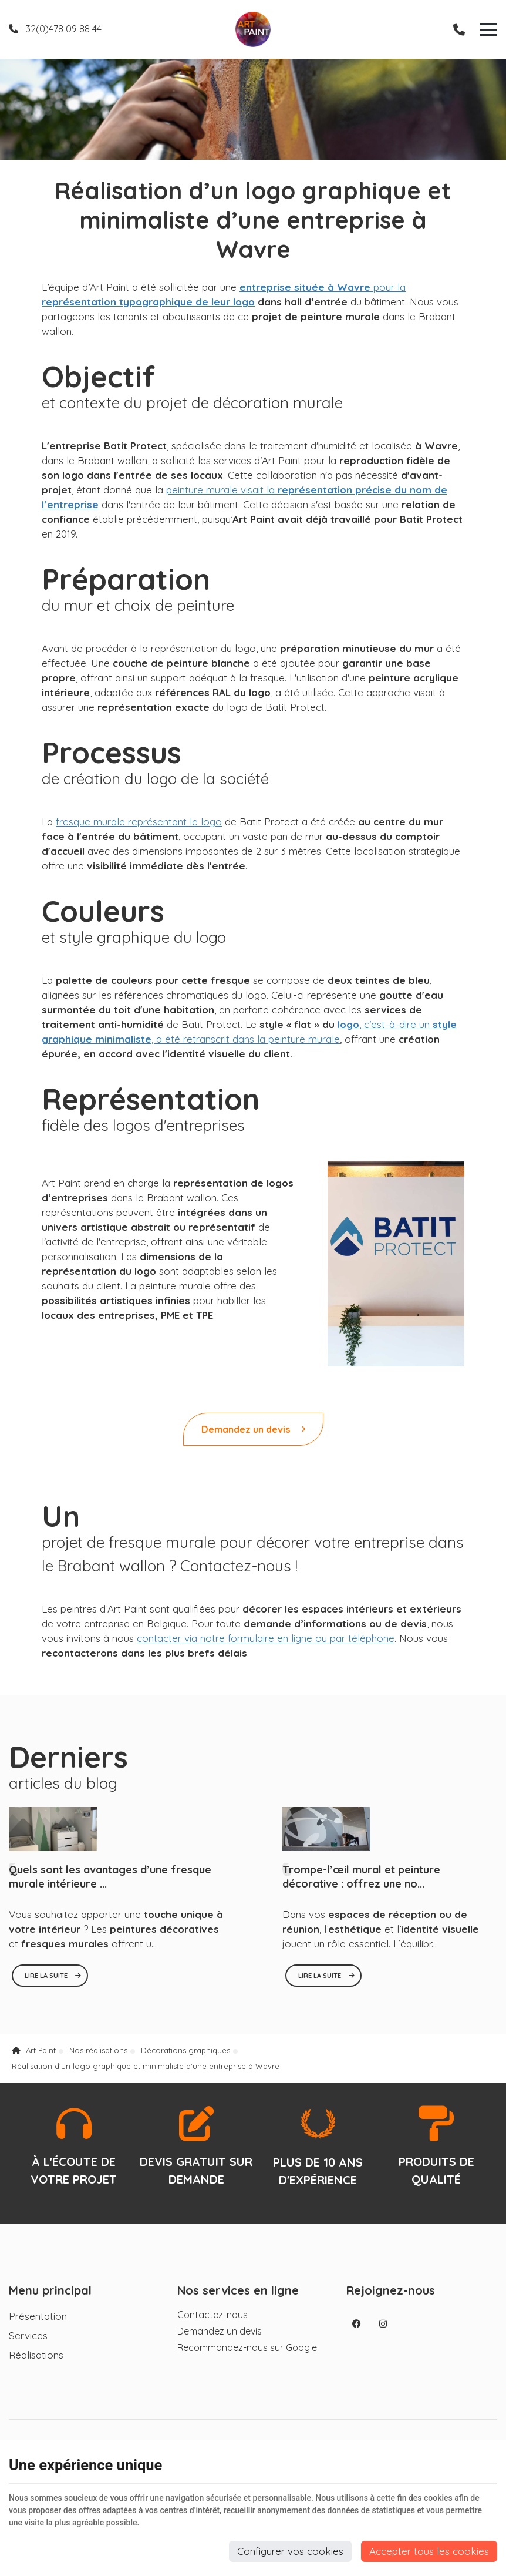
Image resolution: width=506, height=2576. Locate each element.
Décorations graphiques (185, 2050)
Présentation (38, 2316)
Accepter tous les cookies (429, 2551)
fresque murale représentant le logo (139, 821)
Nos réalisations (98, 2050)
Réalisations (36, 2355)
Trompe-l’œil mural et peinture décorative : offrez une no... (361, 1876)
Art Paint (34, 2050)
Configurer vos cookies (290, 2551)
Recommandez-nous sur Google (247, 2347)
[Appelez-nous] (459, 29)
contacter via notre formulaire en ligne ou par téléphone (265, 1638)
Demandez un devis (253, 1429)
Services (28, 2335)
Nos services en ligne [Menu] (238, 2290)
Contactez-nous (212, 2314)
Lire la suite (47, 1976)
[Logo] (253, 29)
